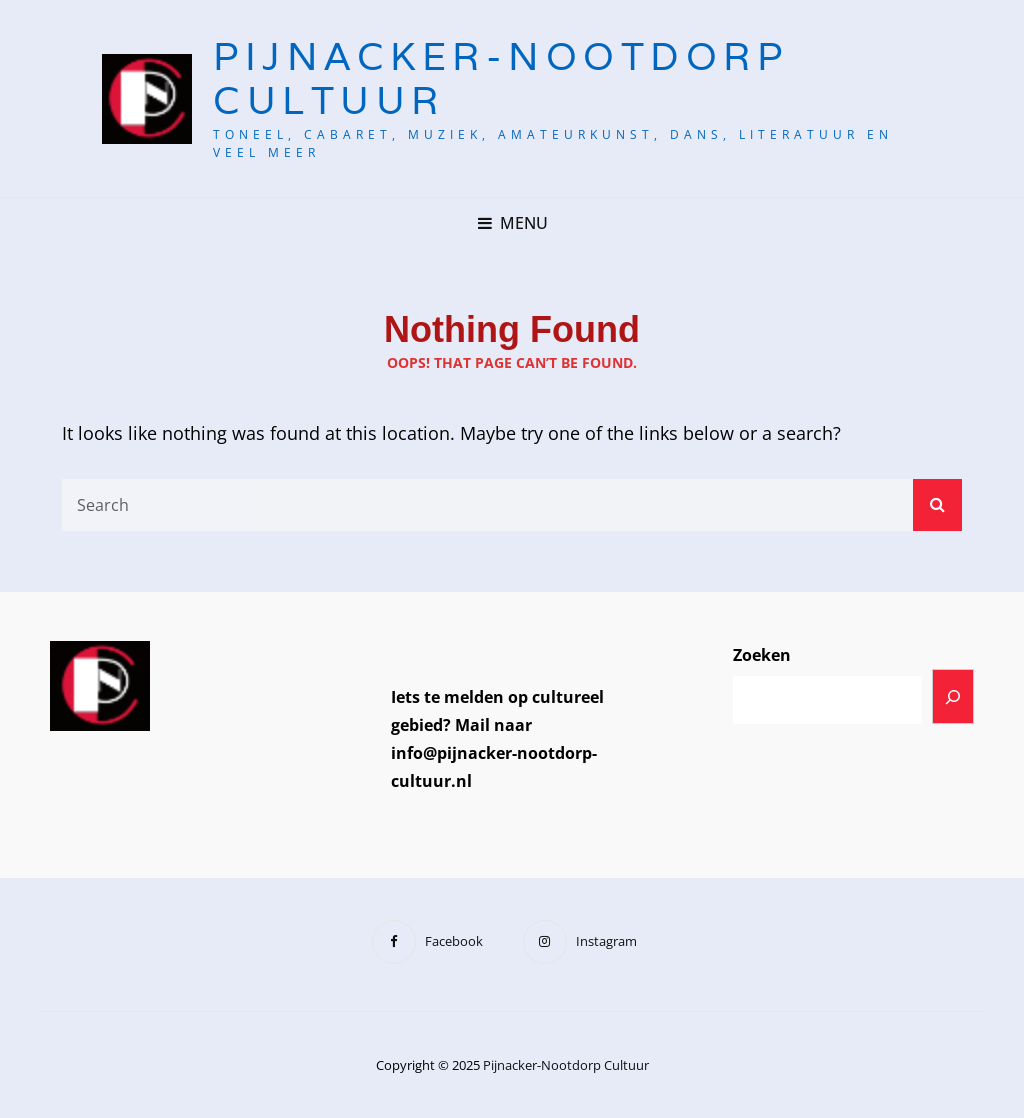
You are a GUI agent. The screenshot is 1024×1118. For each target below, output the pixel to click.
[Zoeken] (953, 696)
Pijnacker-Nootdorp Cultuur (500, 78)
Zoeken (762, 655)
